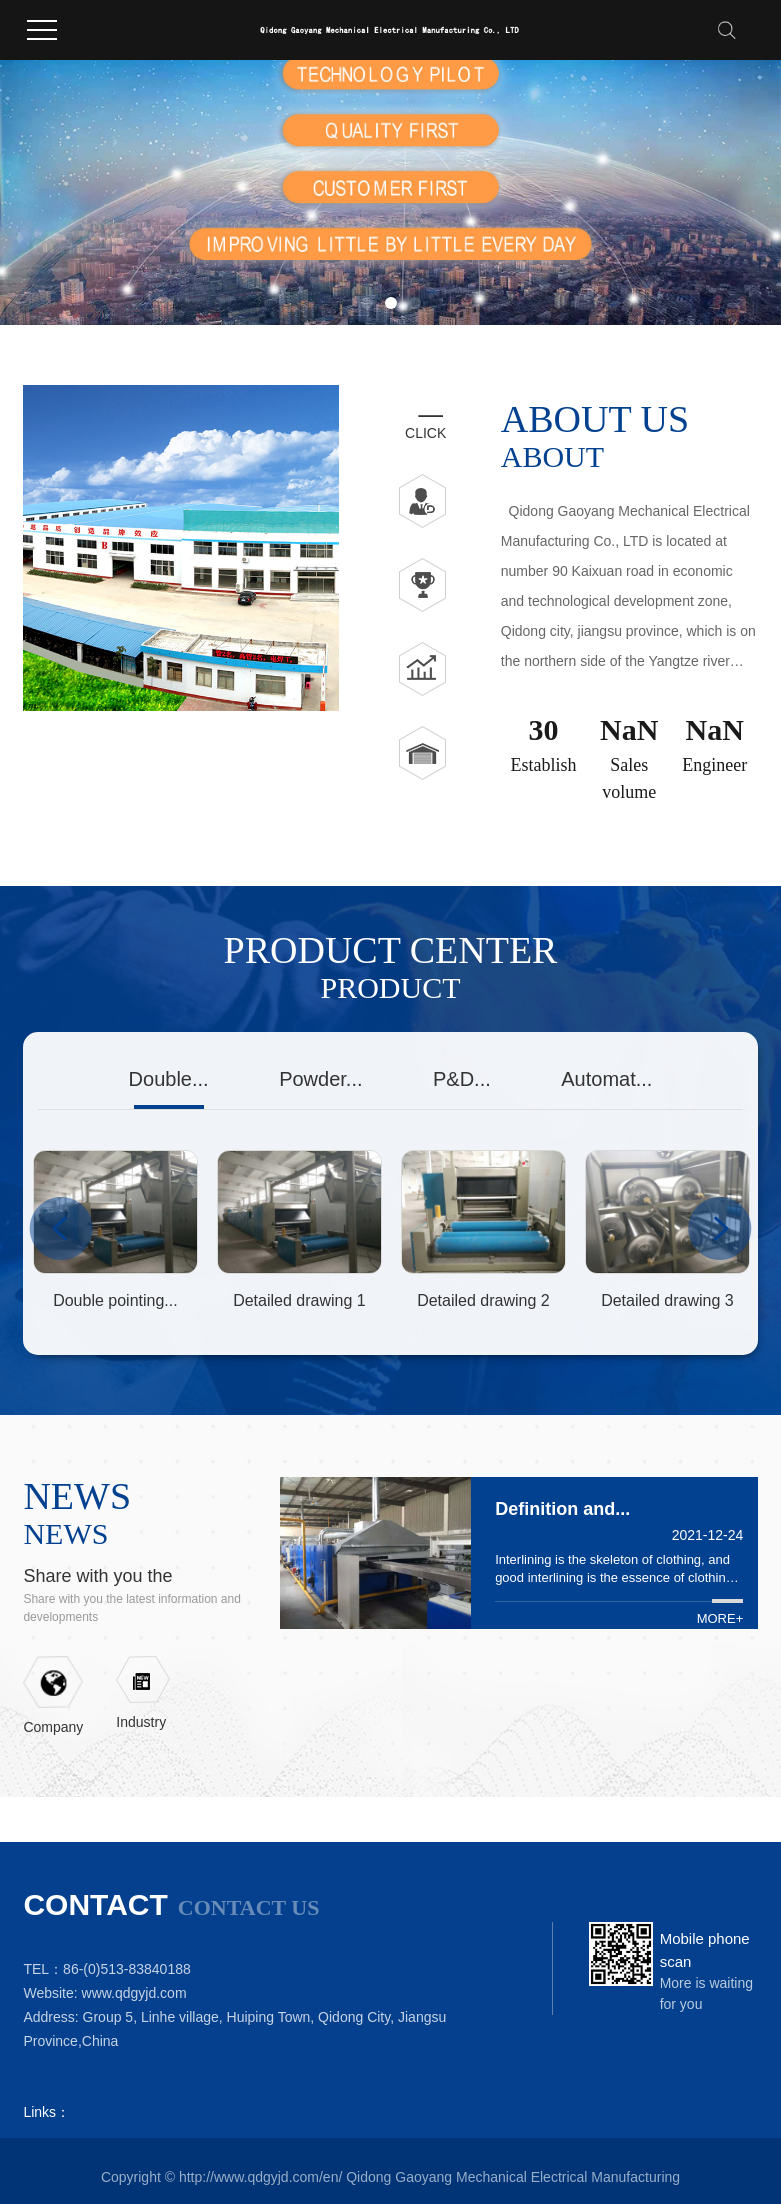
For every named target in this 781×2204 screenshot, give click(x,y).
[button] (367, 303)
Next (720, 1228)
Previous (61, 1228)
